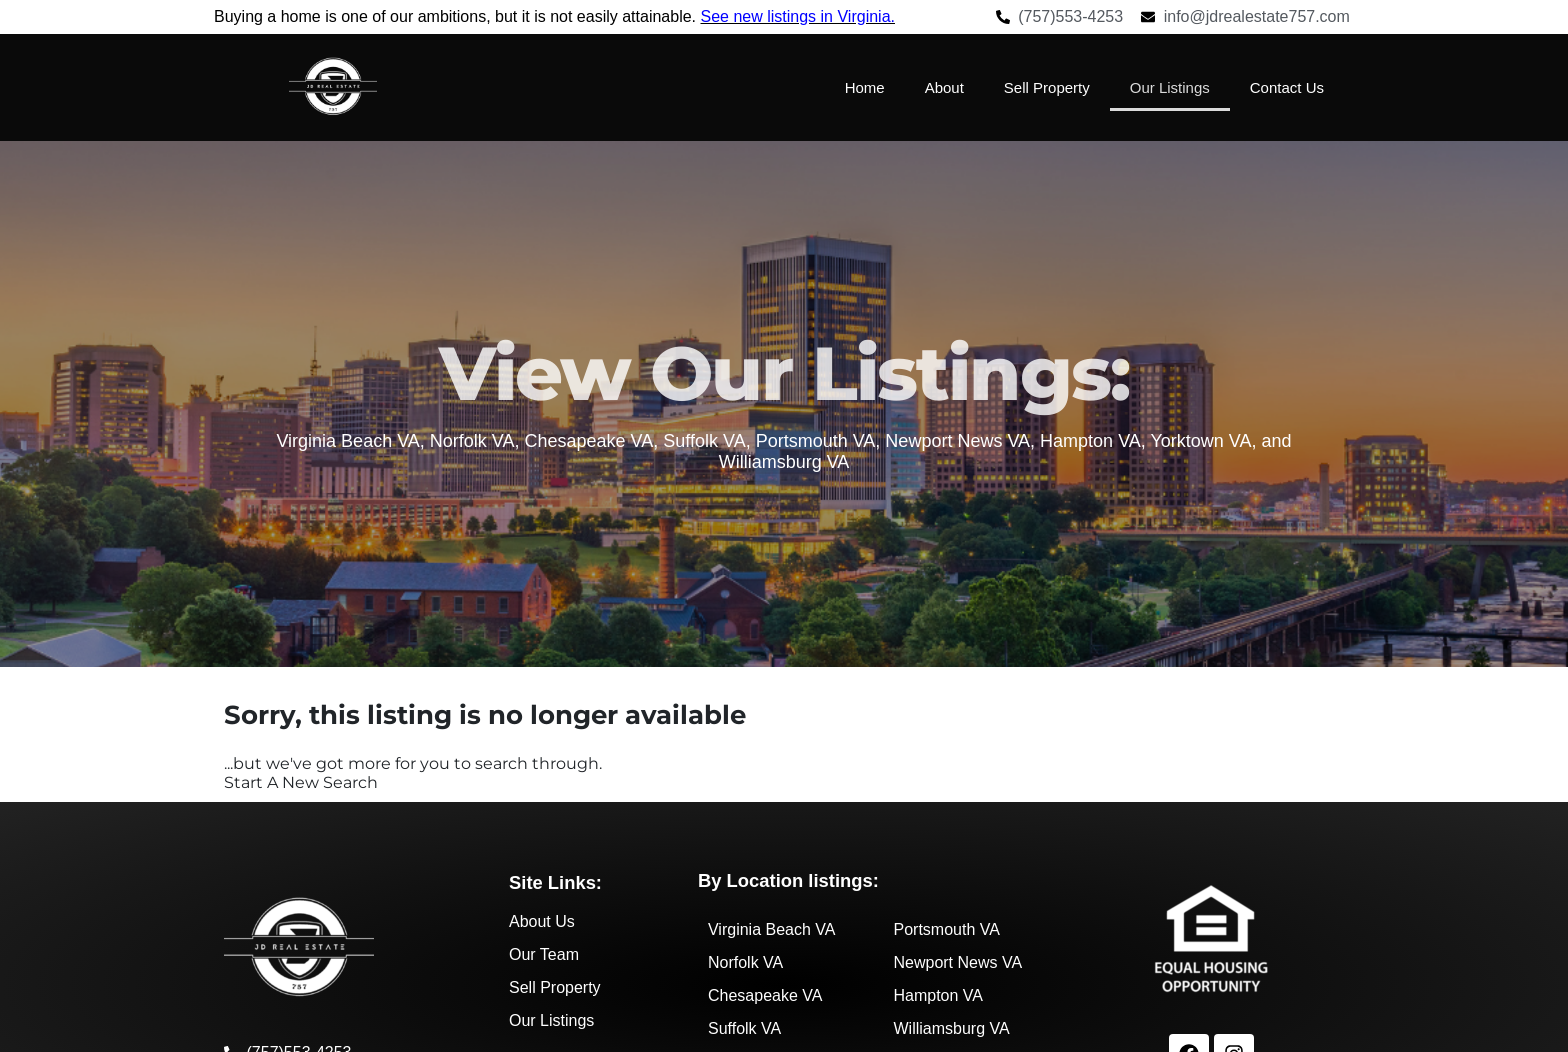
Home (865, 87)
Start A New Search (301, 782)
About (944, 87)
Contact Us (1287, 87)
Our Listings (1170, 87)
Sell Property (1047, 87)
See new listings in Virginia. (798, 16)
